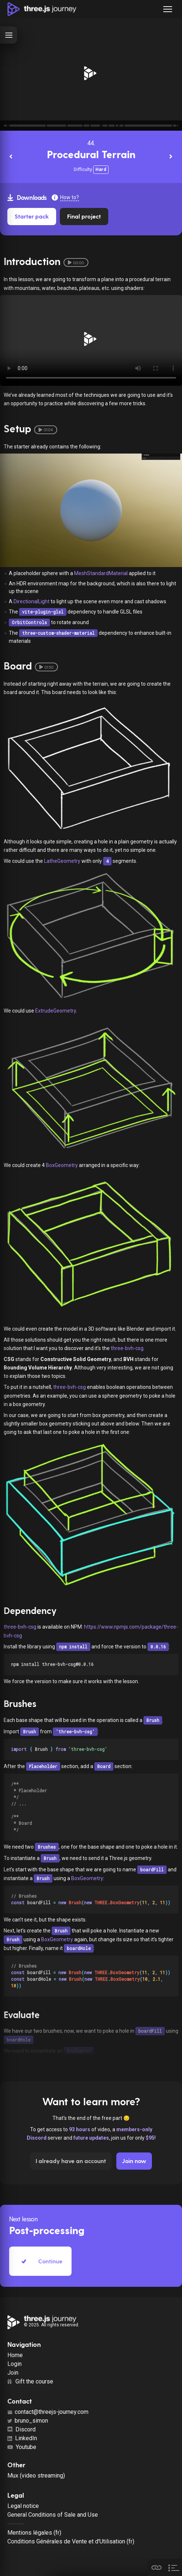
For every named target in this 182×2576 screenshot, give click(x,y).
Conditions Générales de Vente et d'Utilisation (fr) (70, 2541)
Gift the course (30, 2381)
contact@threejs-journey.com (47, 2411)
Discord (21, 2429)
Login (14, 2363)
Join (12, 2372)
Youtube (21, 2446)
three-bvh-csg (127, 1348)
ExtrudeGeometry (55, 1011)
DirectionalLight (32, 601)
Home (15, 2355)
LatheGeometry (62, 861)
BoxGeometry (62, 1165)
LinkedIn (22, 2438)
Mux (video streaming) (36, 2475)
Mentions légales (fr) (34, 2532)
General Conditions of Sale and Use (52, 2514)
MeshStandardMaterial (101, 573)
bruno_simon (27, 2420)
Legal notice (23, 2505)
